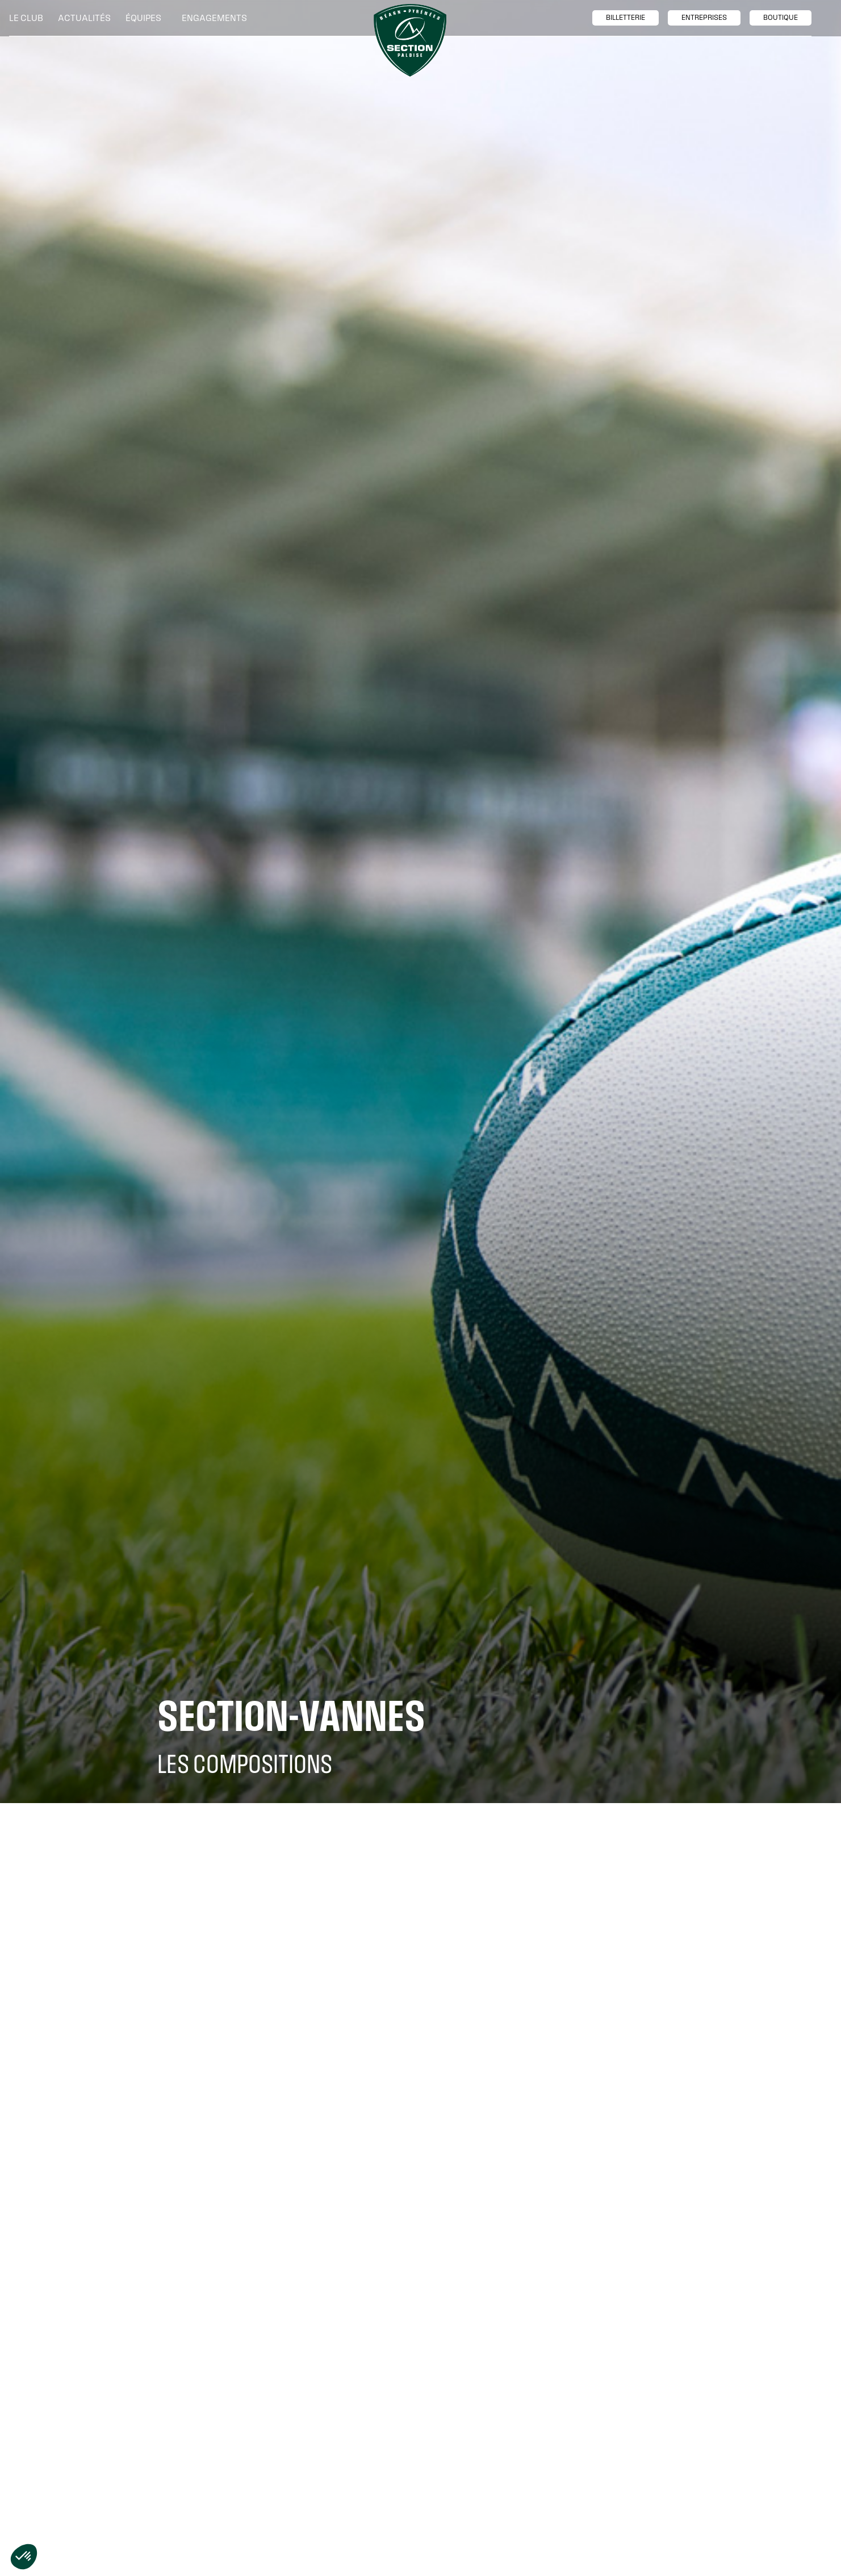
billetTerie (625, 18)
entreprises (704, 18)
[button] (29, 18)
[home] (410, 40)
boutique (780, 18)
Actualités (84, 18)
